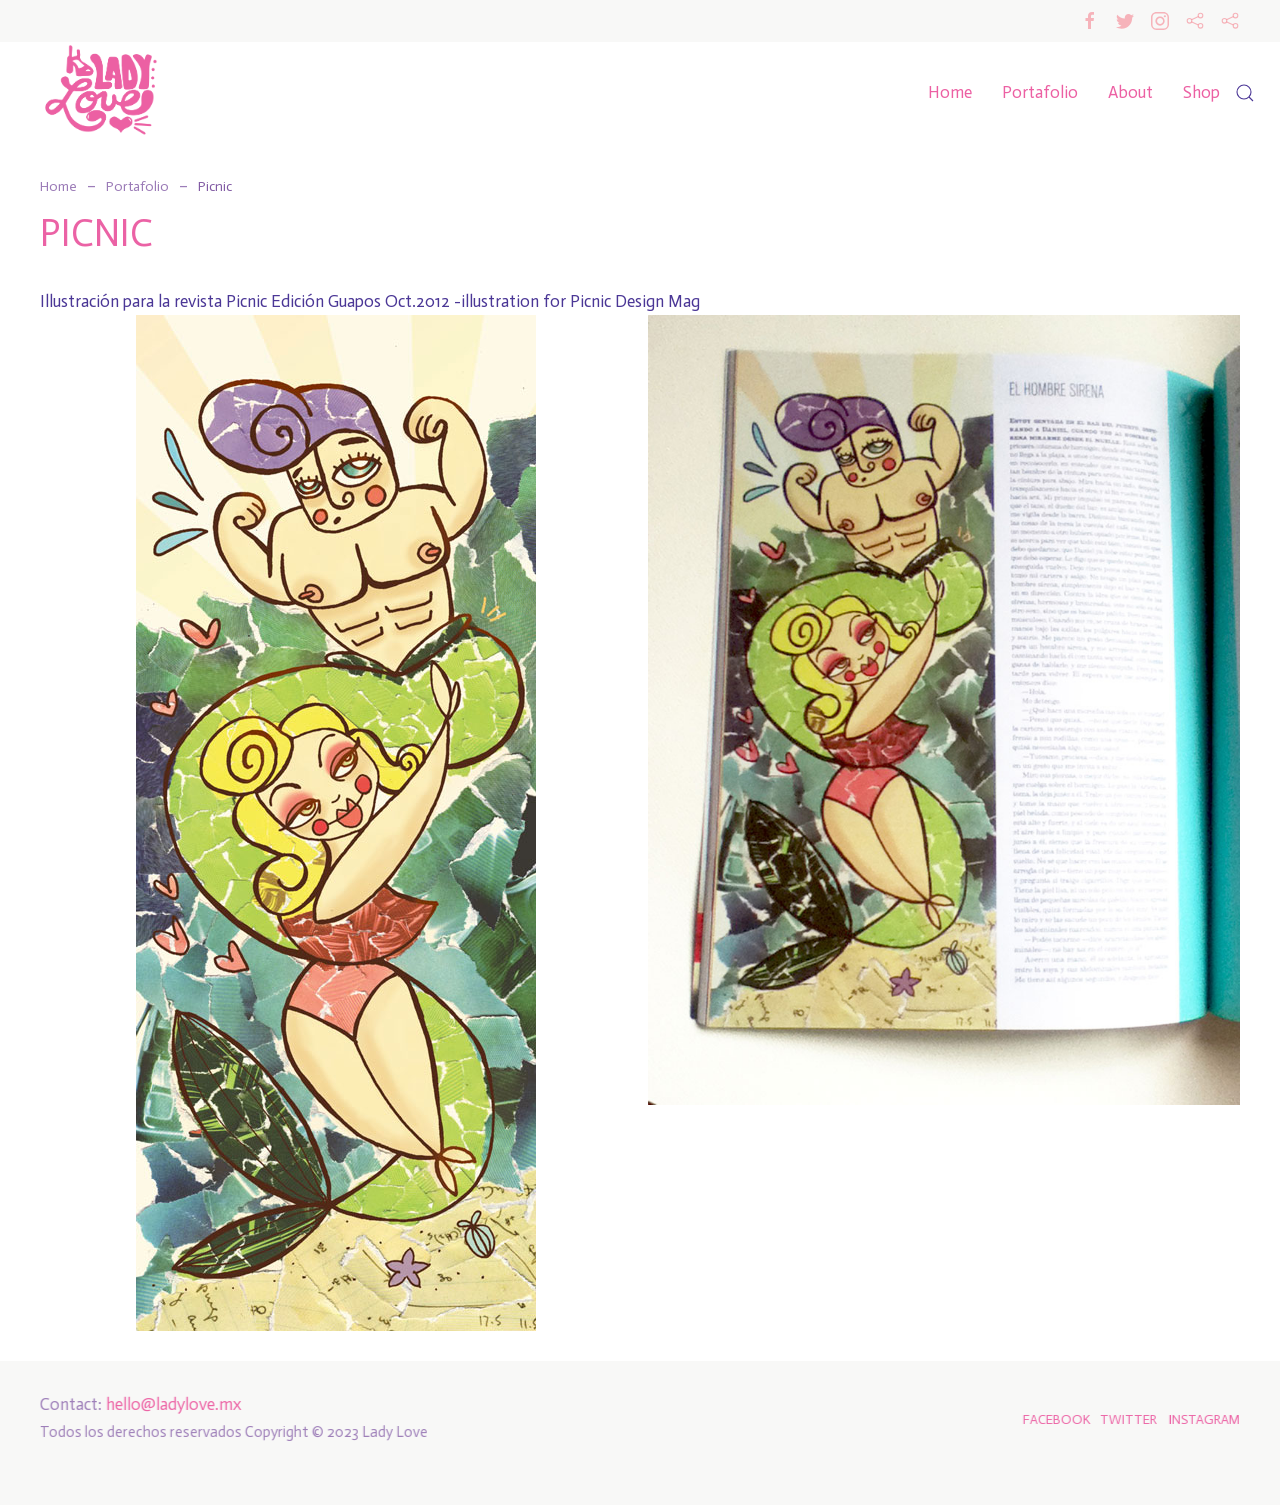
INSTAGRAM (1202, 1419)
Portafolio (1040, 92)
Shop (1201, 92)
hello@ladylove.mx (172, 1404)
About (1130, 92)
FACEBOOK (1055, 1419)
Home (950, 92)
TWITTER (1126, 1419)
